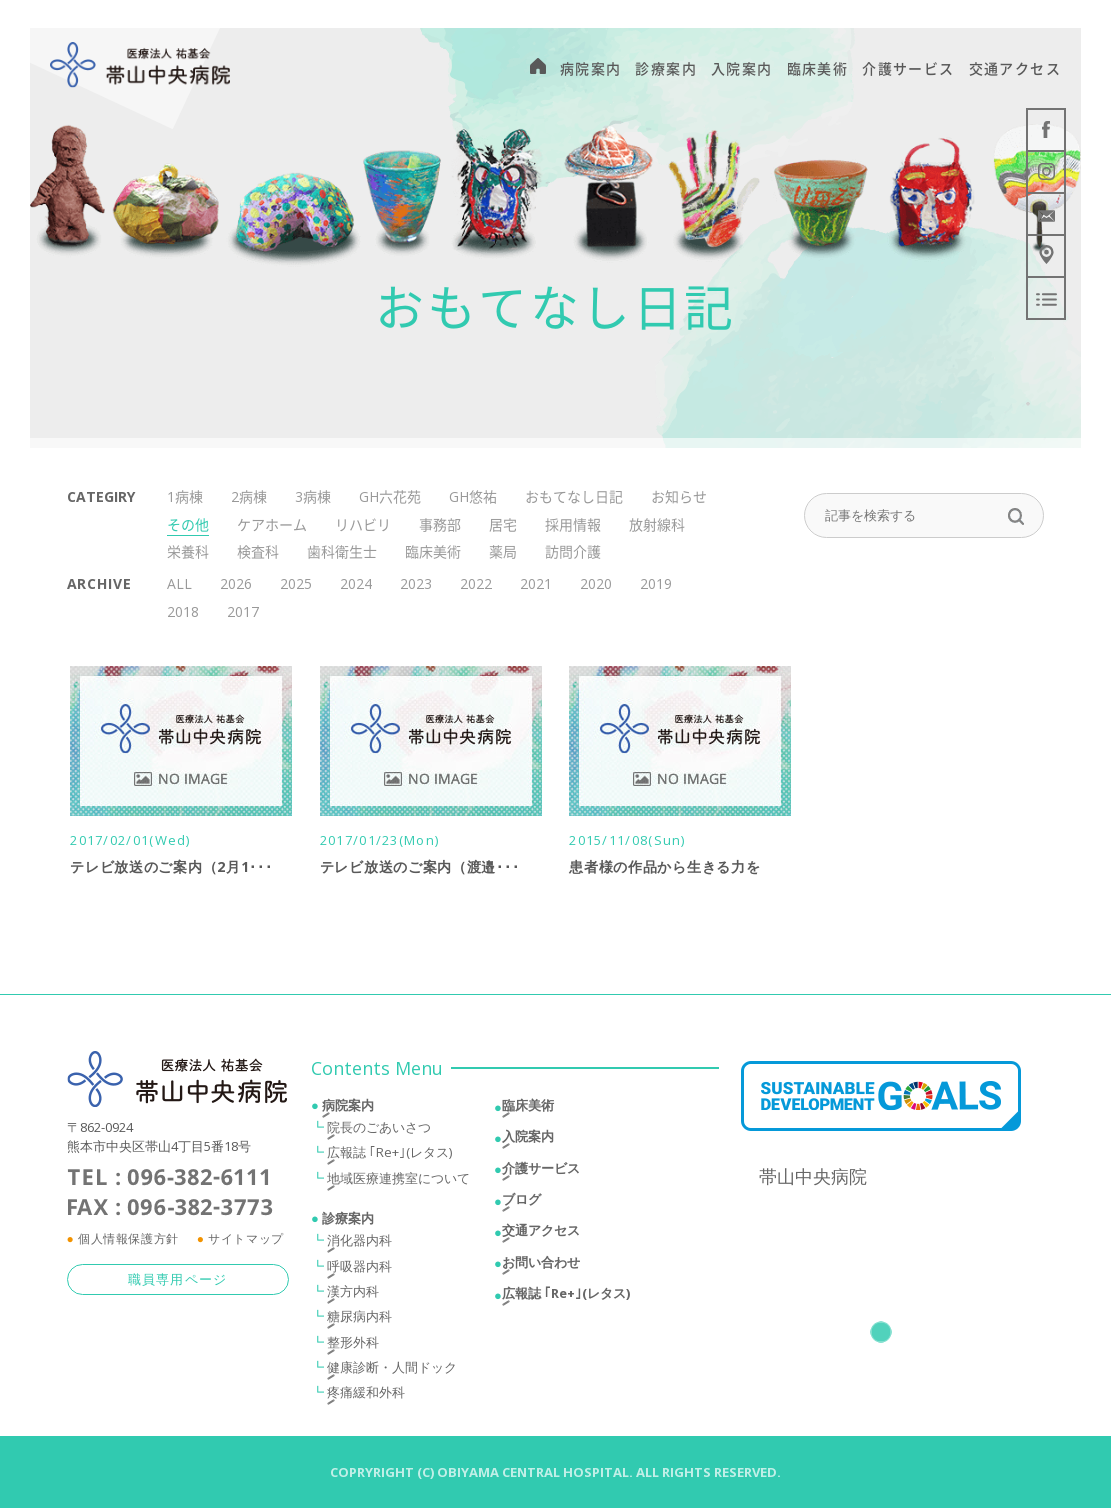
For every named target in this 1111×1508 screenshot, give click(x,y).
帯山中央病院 (813, 1180)
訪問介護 (573, 551)
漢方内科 (353, 1295)
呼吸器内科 (359, 1270)
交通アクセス (541, 1235)
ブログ (521, 1204)
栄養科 (188, 551)
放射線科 (657, 524)
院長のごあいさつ (379, 1132)
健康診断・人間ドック (392, 1371)
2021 (536, 583)
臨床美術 (433, 551)
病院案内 (348, 1110)
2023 (416, 583)
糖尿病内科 (359, 1321)
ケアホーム (272, 524)
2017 (243, 611)
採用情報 (573, 524)
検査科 (258, 551)
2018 (183, 611)
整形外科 (353, 1346)
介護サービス (541, 1172)
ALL (179, 583)
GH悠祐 (473, 496)
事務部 (440, 524)
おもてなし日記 (574, 496)
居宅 (503, 524)
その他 (188, 524)
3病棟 (313, 496)
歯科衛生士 (342, 551)
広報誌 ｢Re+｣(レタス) (389, 1157)
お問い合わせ (541, 1266)
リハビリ (363, 524)
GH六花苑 (390, 496)
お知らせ (679, 496)
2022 (476, 583)
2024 (356, 583)
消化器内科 (359, 1245)
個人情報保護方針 (128, 1242)
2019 (656, 583)
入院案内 (528, 1141)
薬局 (503, 551)
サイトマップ (246, 1242)
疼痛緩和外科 (366, 1397)
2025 (296, 583)
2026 (236, 583)
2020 (596, 583)
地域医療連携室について (398, 1182)
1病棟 (185, 496)
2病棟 (249, 496)
